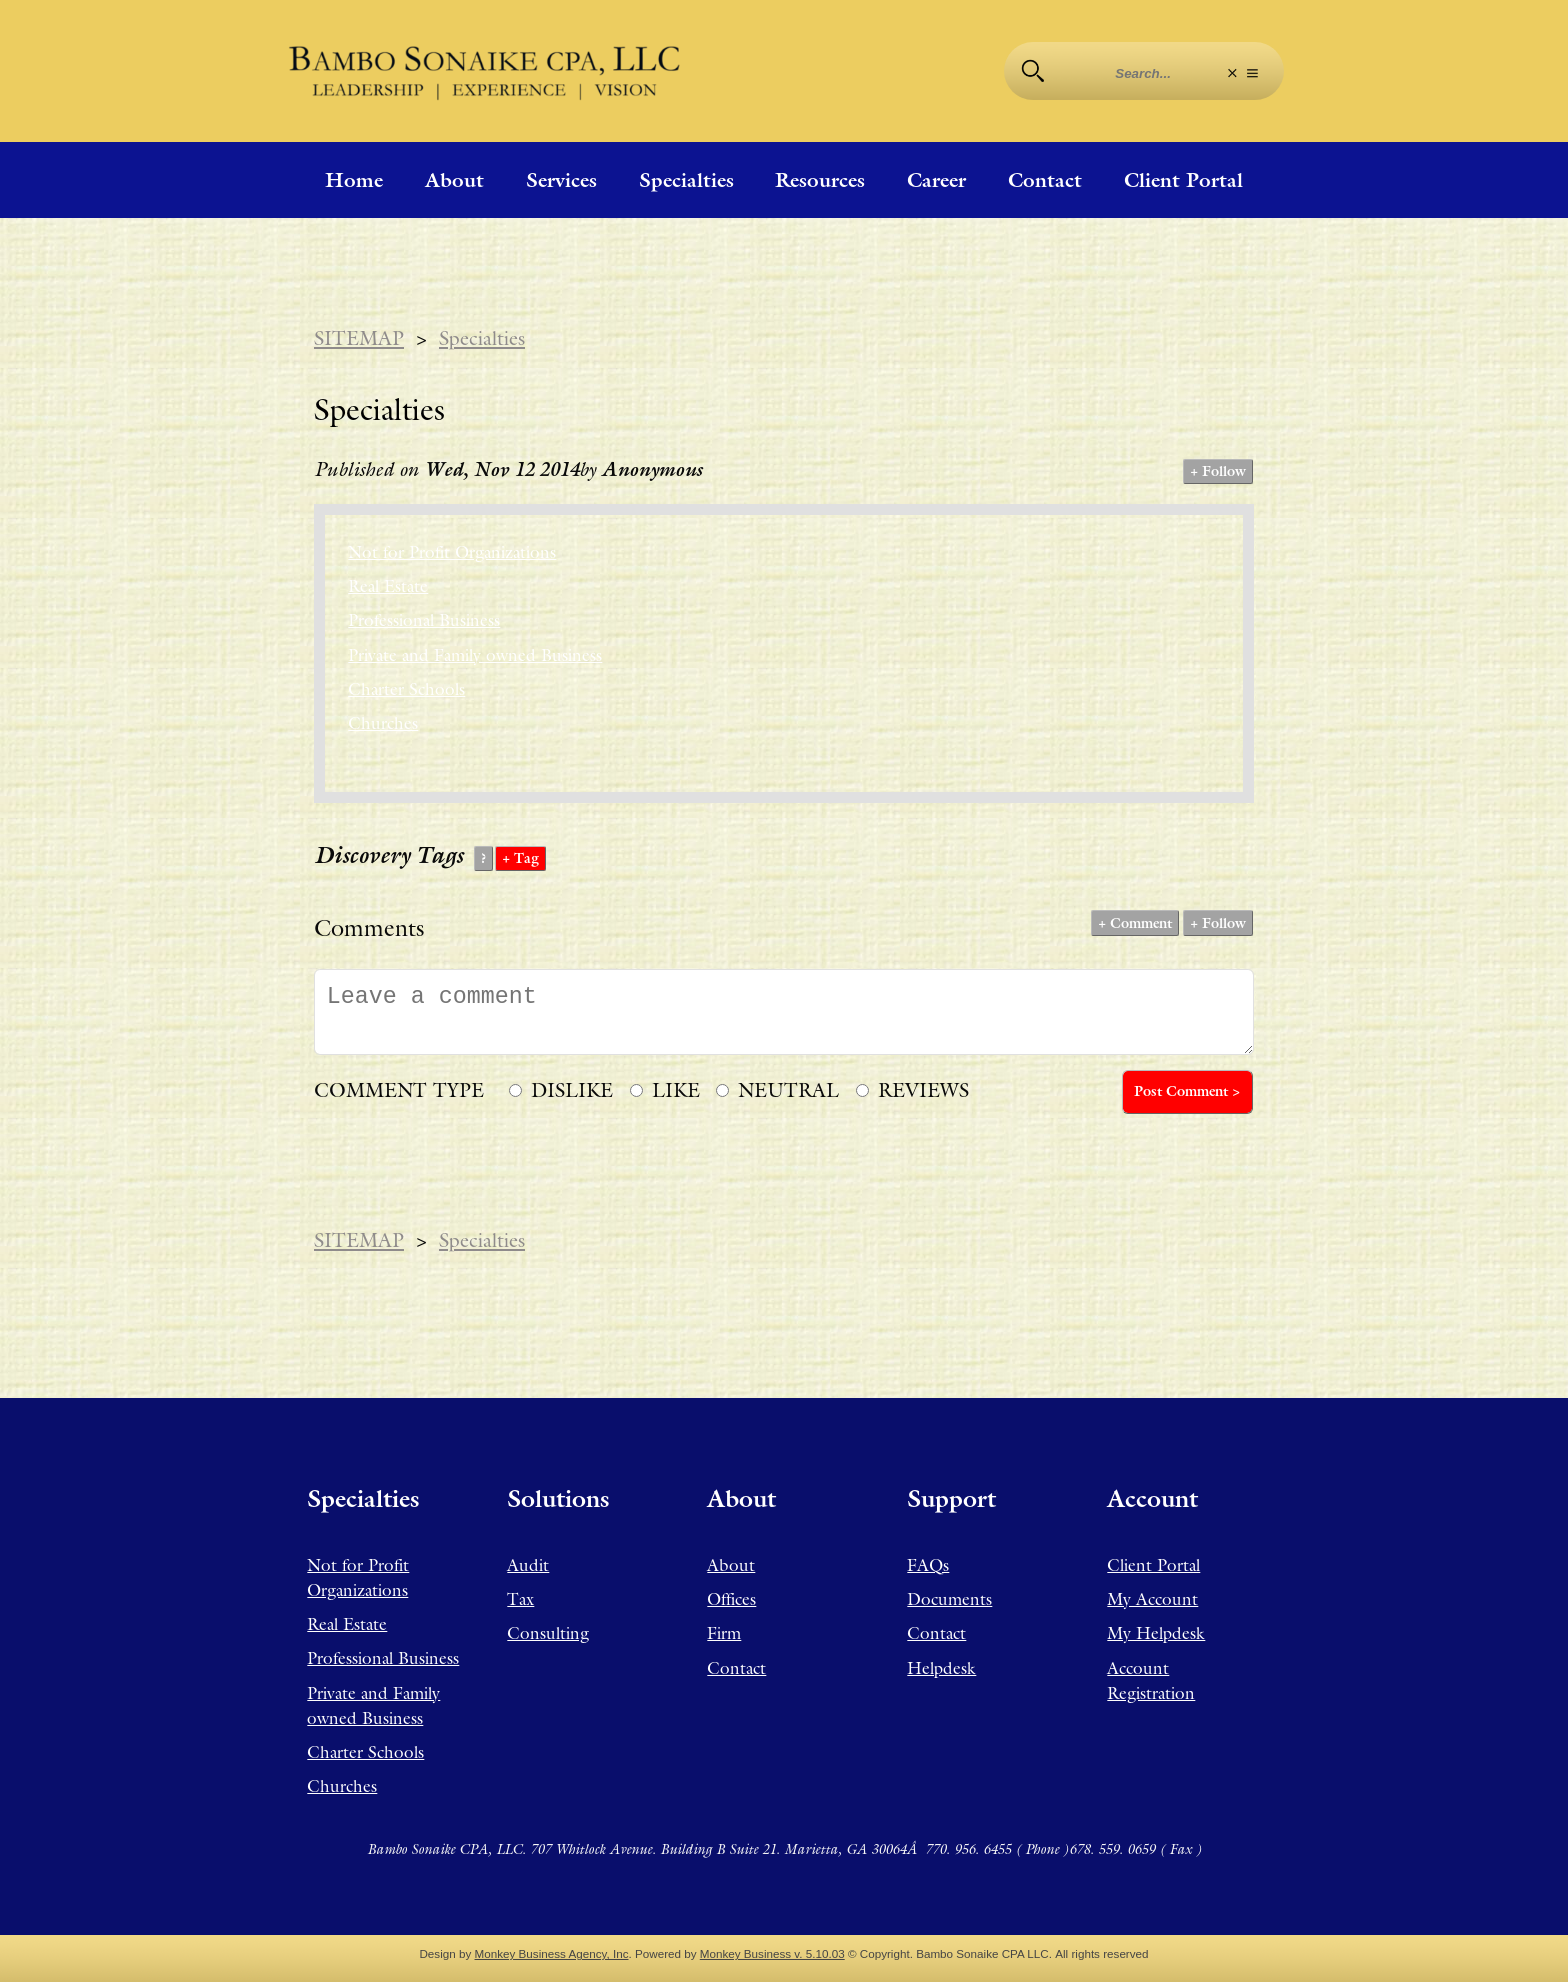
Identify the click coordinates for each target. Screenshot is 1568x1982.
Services (561, 180)
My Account (1152, 1599)
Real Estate (388, 586)
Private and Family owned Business (475, 655)
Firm (724, 1633)
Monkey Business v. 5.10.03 (772, 1953)
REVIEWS (923, 1090)
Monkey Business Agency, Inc (552, 1953)
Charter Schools (406, 689)
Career (936, 180)
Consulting (548, 1633)
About (454, 180)
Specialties (686, 180)
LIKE (676, 1090)
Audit (528, 1565)
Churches (383, 723)
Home (354, 180)
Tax (520, 1599)
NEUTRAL (788, 1090)
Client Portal (1183, 180)
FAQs (928, 1565)
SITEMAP (359, 338)
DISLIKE (572, 1090)
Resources (820, 180)
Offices (731, 1599)
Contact (1045, 180)
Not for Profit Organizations (452, 552)
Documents (949, 1599)
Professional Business (424, 620)
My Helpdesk (1156, 1633)
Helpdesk (941, 1668)
